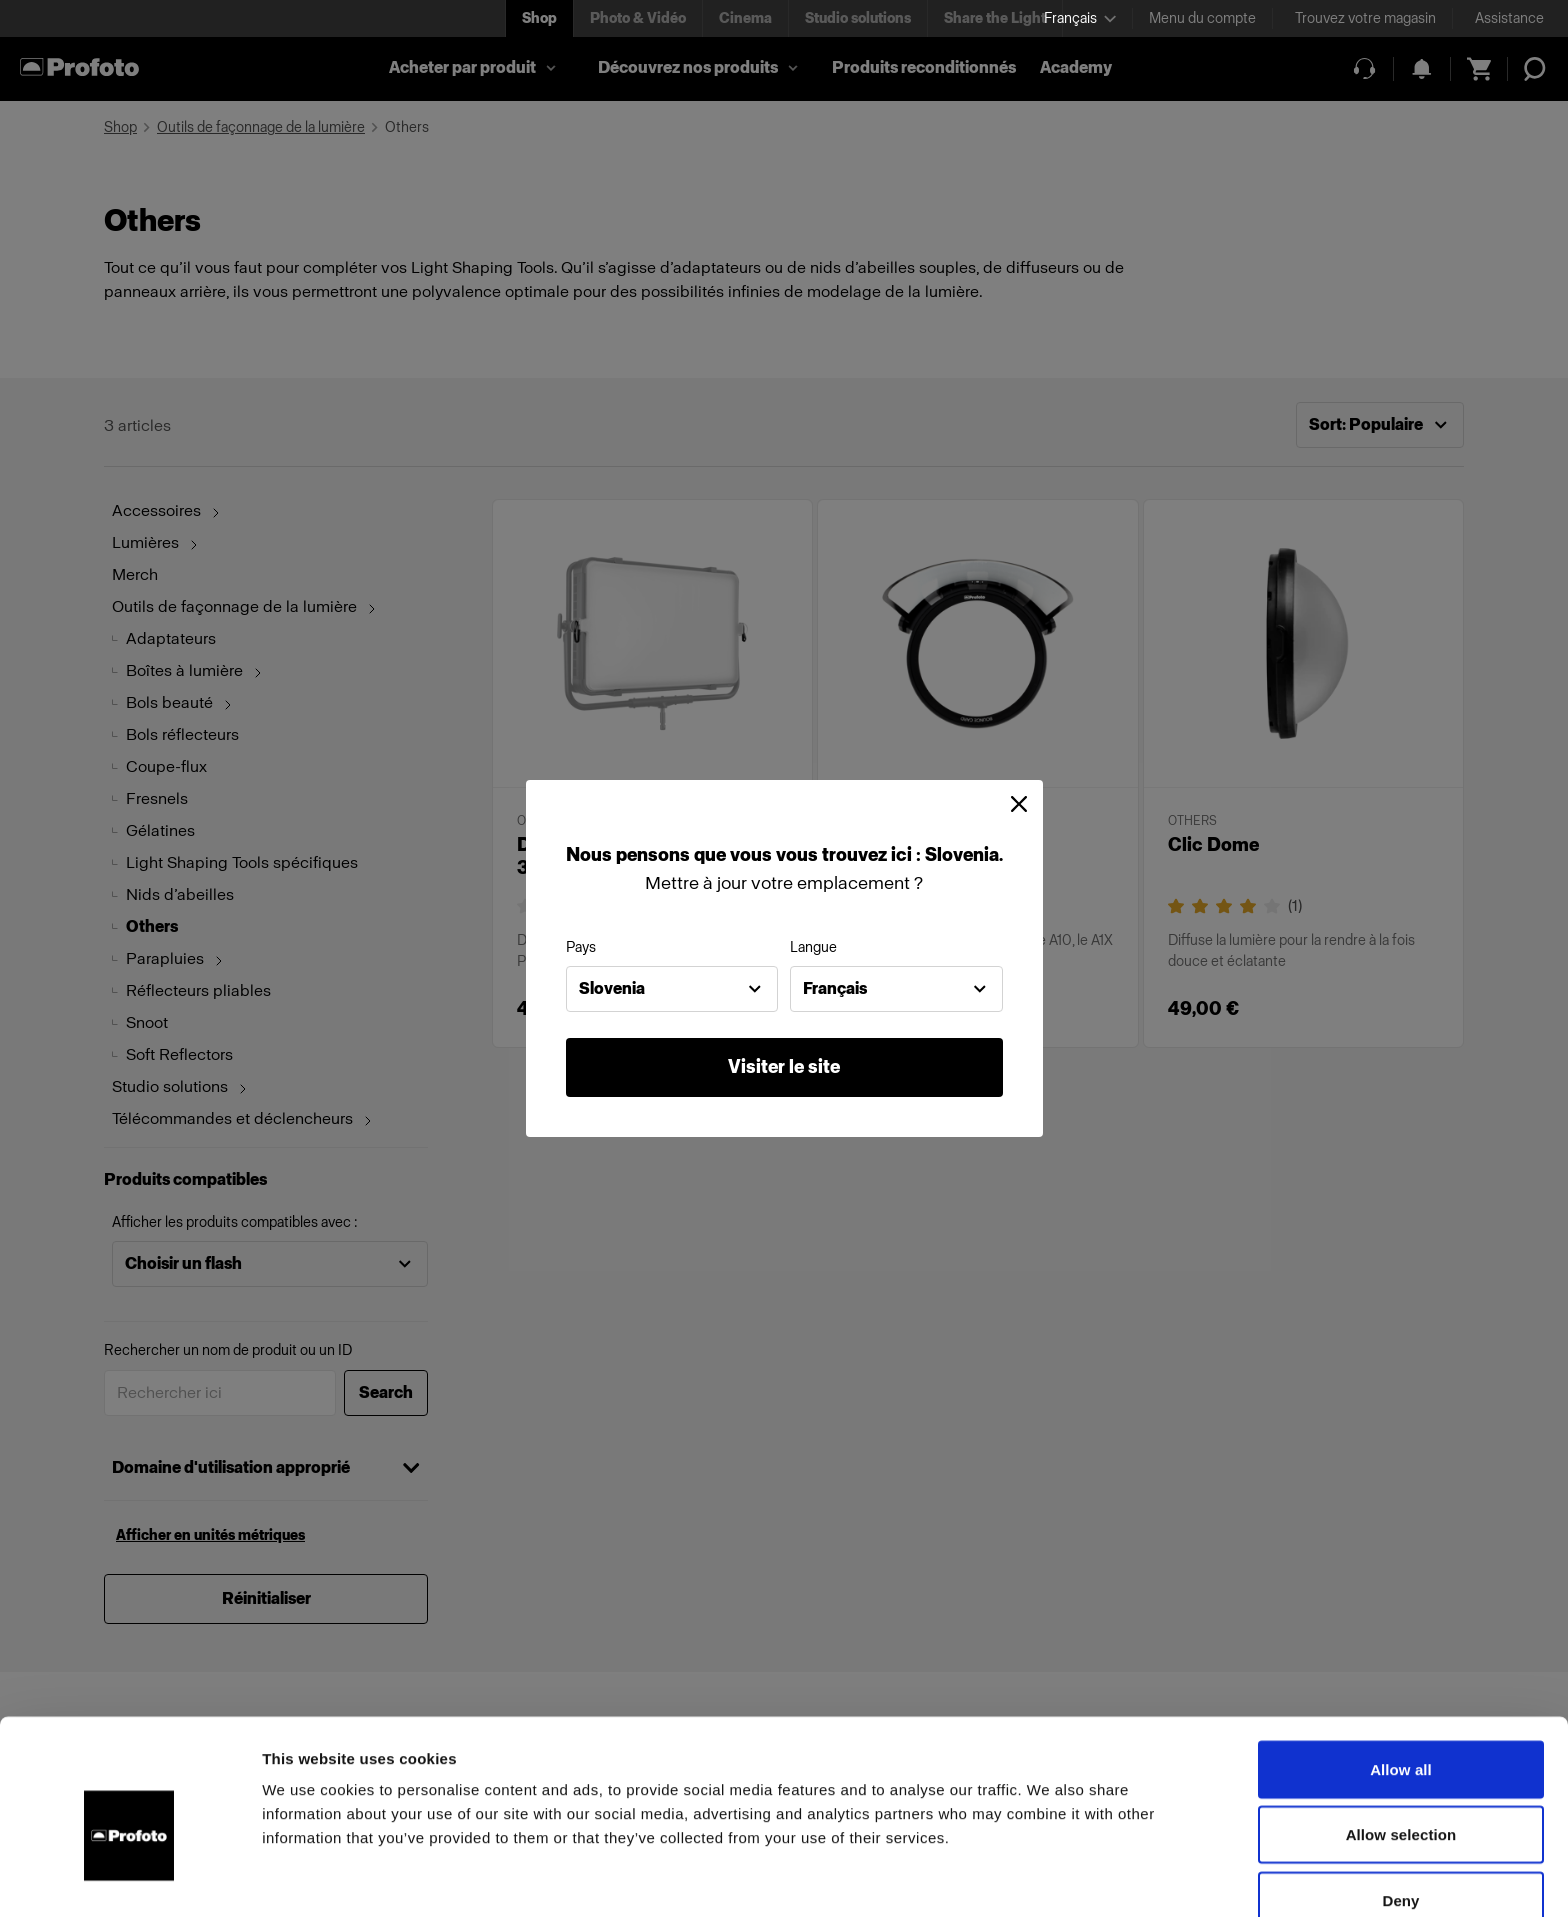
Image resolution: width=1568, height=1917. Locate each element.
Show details (1049, 1877)
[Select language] (1080, 18)
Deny (1400, 1801)
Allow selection (1401, 1736)
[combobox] (672, 989)
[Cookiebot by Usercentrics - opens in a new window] (129, 1878)
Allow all (1401, 1670)
